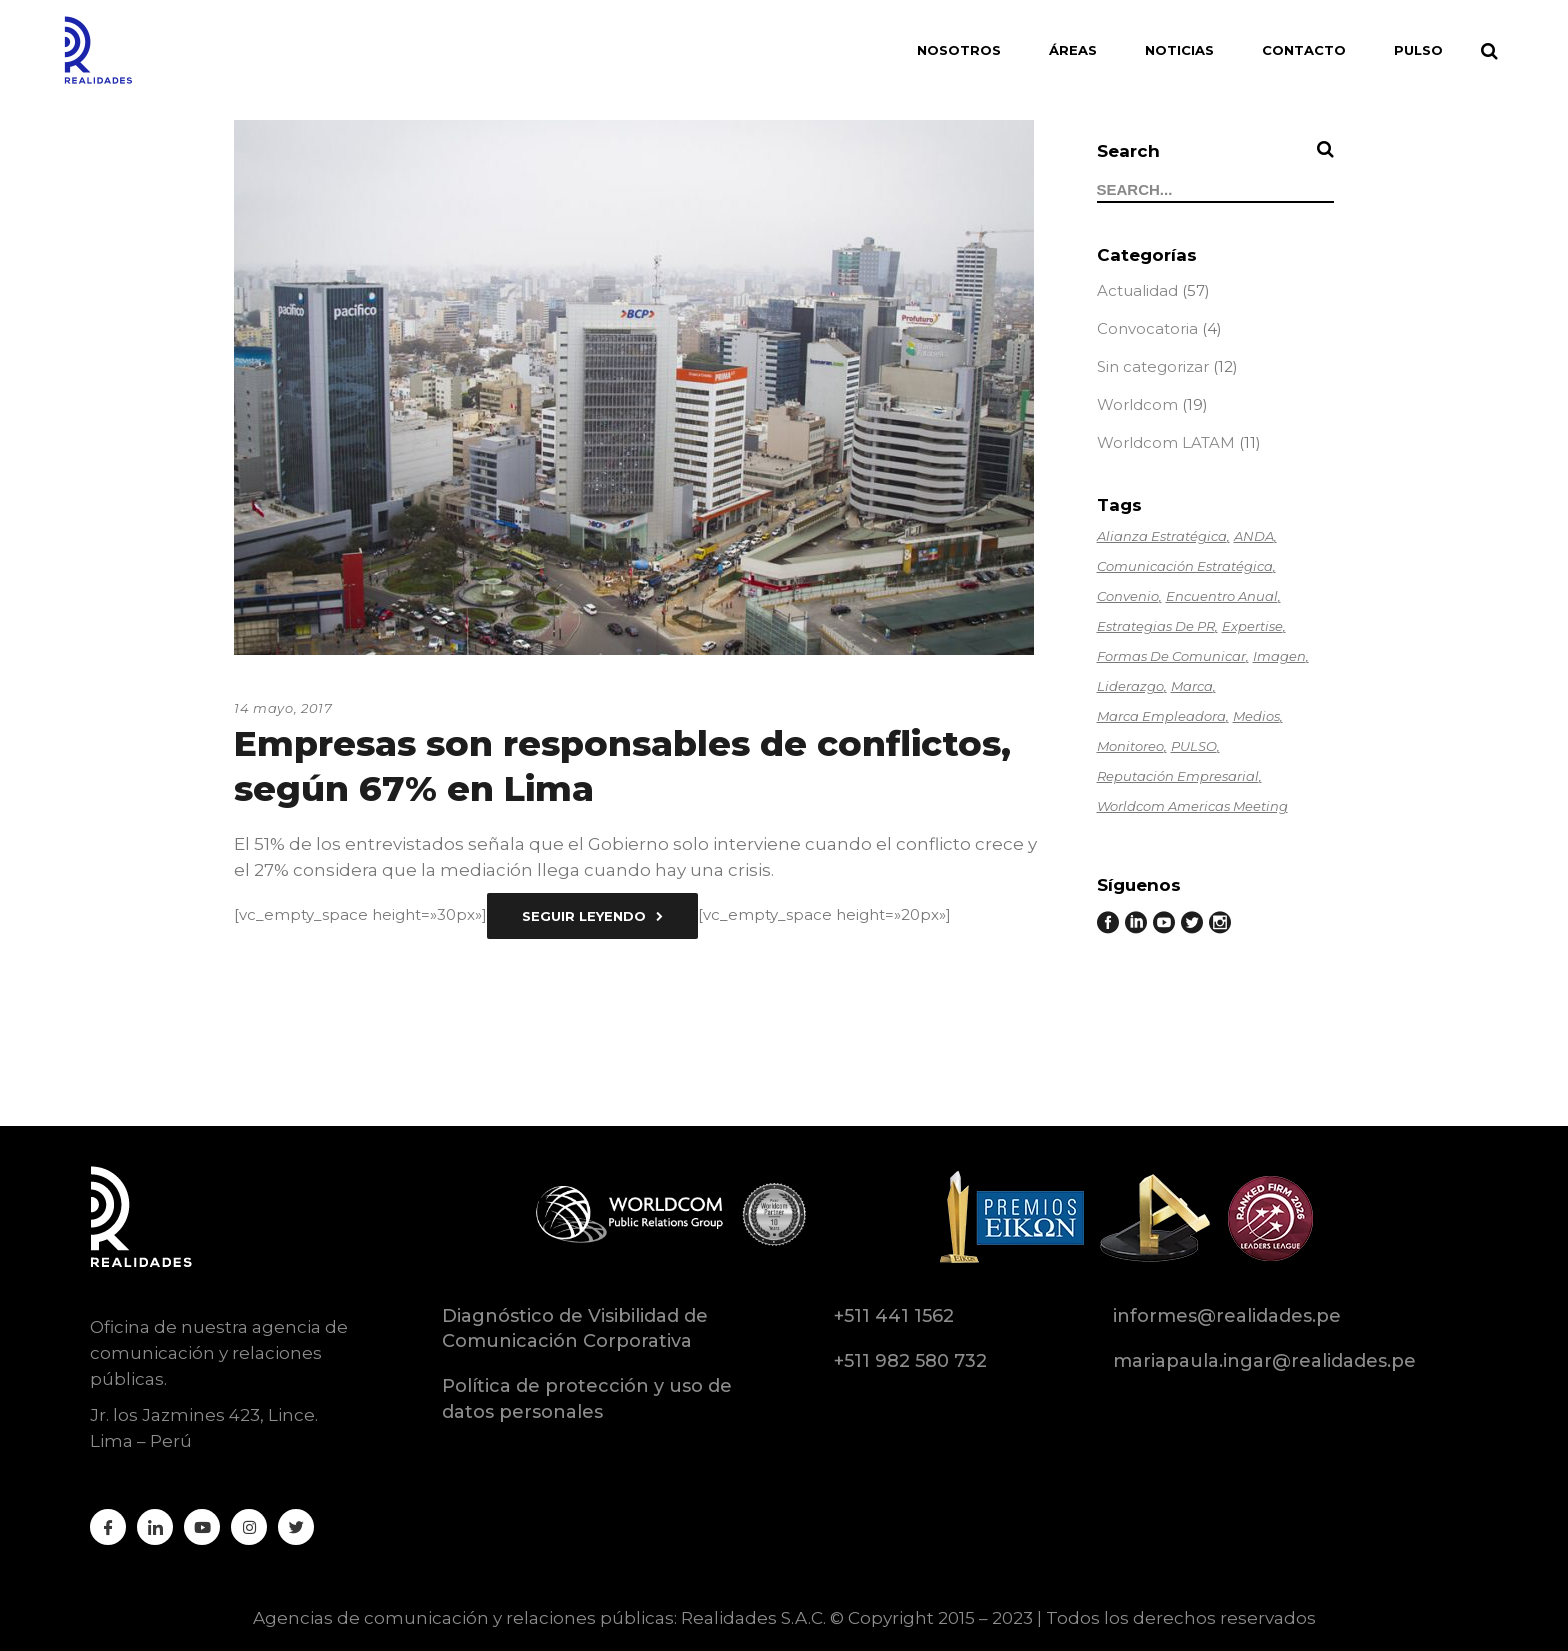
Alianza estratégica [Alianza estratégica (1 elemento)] (1162, 536)
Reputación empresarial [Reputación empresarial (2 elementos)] (1178, 776)
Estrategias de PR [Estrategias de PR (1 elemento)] (1156, 626)
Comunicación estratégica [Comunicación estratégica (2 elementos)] (1185, 566)
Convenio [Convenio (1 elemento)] (1128, 596)
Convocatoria (1147, 328)
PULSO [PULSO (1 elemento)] (1194, 746)
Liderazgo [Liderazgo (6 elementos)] (1130, 686)
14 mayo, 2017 (283, 708)
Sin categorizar (1153, 366)
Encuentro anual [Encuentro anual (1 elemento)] (1222, 596)
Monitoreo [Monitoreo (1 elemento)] (1130, 746)
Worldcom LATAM (1166, 442)
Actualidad (1137, 290)
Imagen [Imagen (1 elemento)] (1279, 656)
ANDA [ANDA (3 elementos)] (1254, 536)
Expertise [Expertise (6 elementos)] (1252, 626)
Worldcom (1137, 404)
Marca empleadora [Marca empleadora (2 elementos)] (1161, 716)
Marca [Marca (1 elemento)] (1192, 686)
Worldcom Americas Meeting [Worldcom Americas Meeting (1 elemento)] (1192, 806)
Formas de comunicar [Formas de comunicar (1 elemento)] (1171, 656)
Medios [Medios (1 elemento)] (1256, 716)
